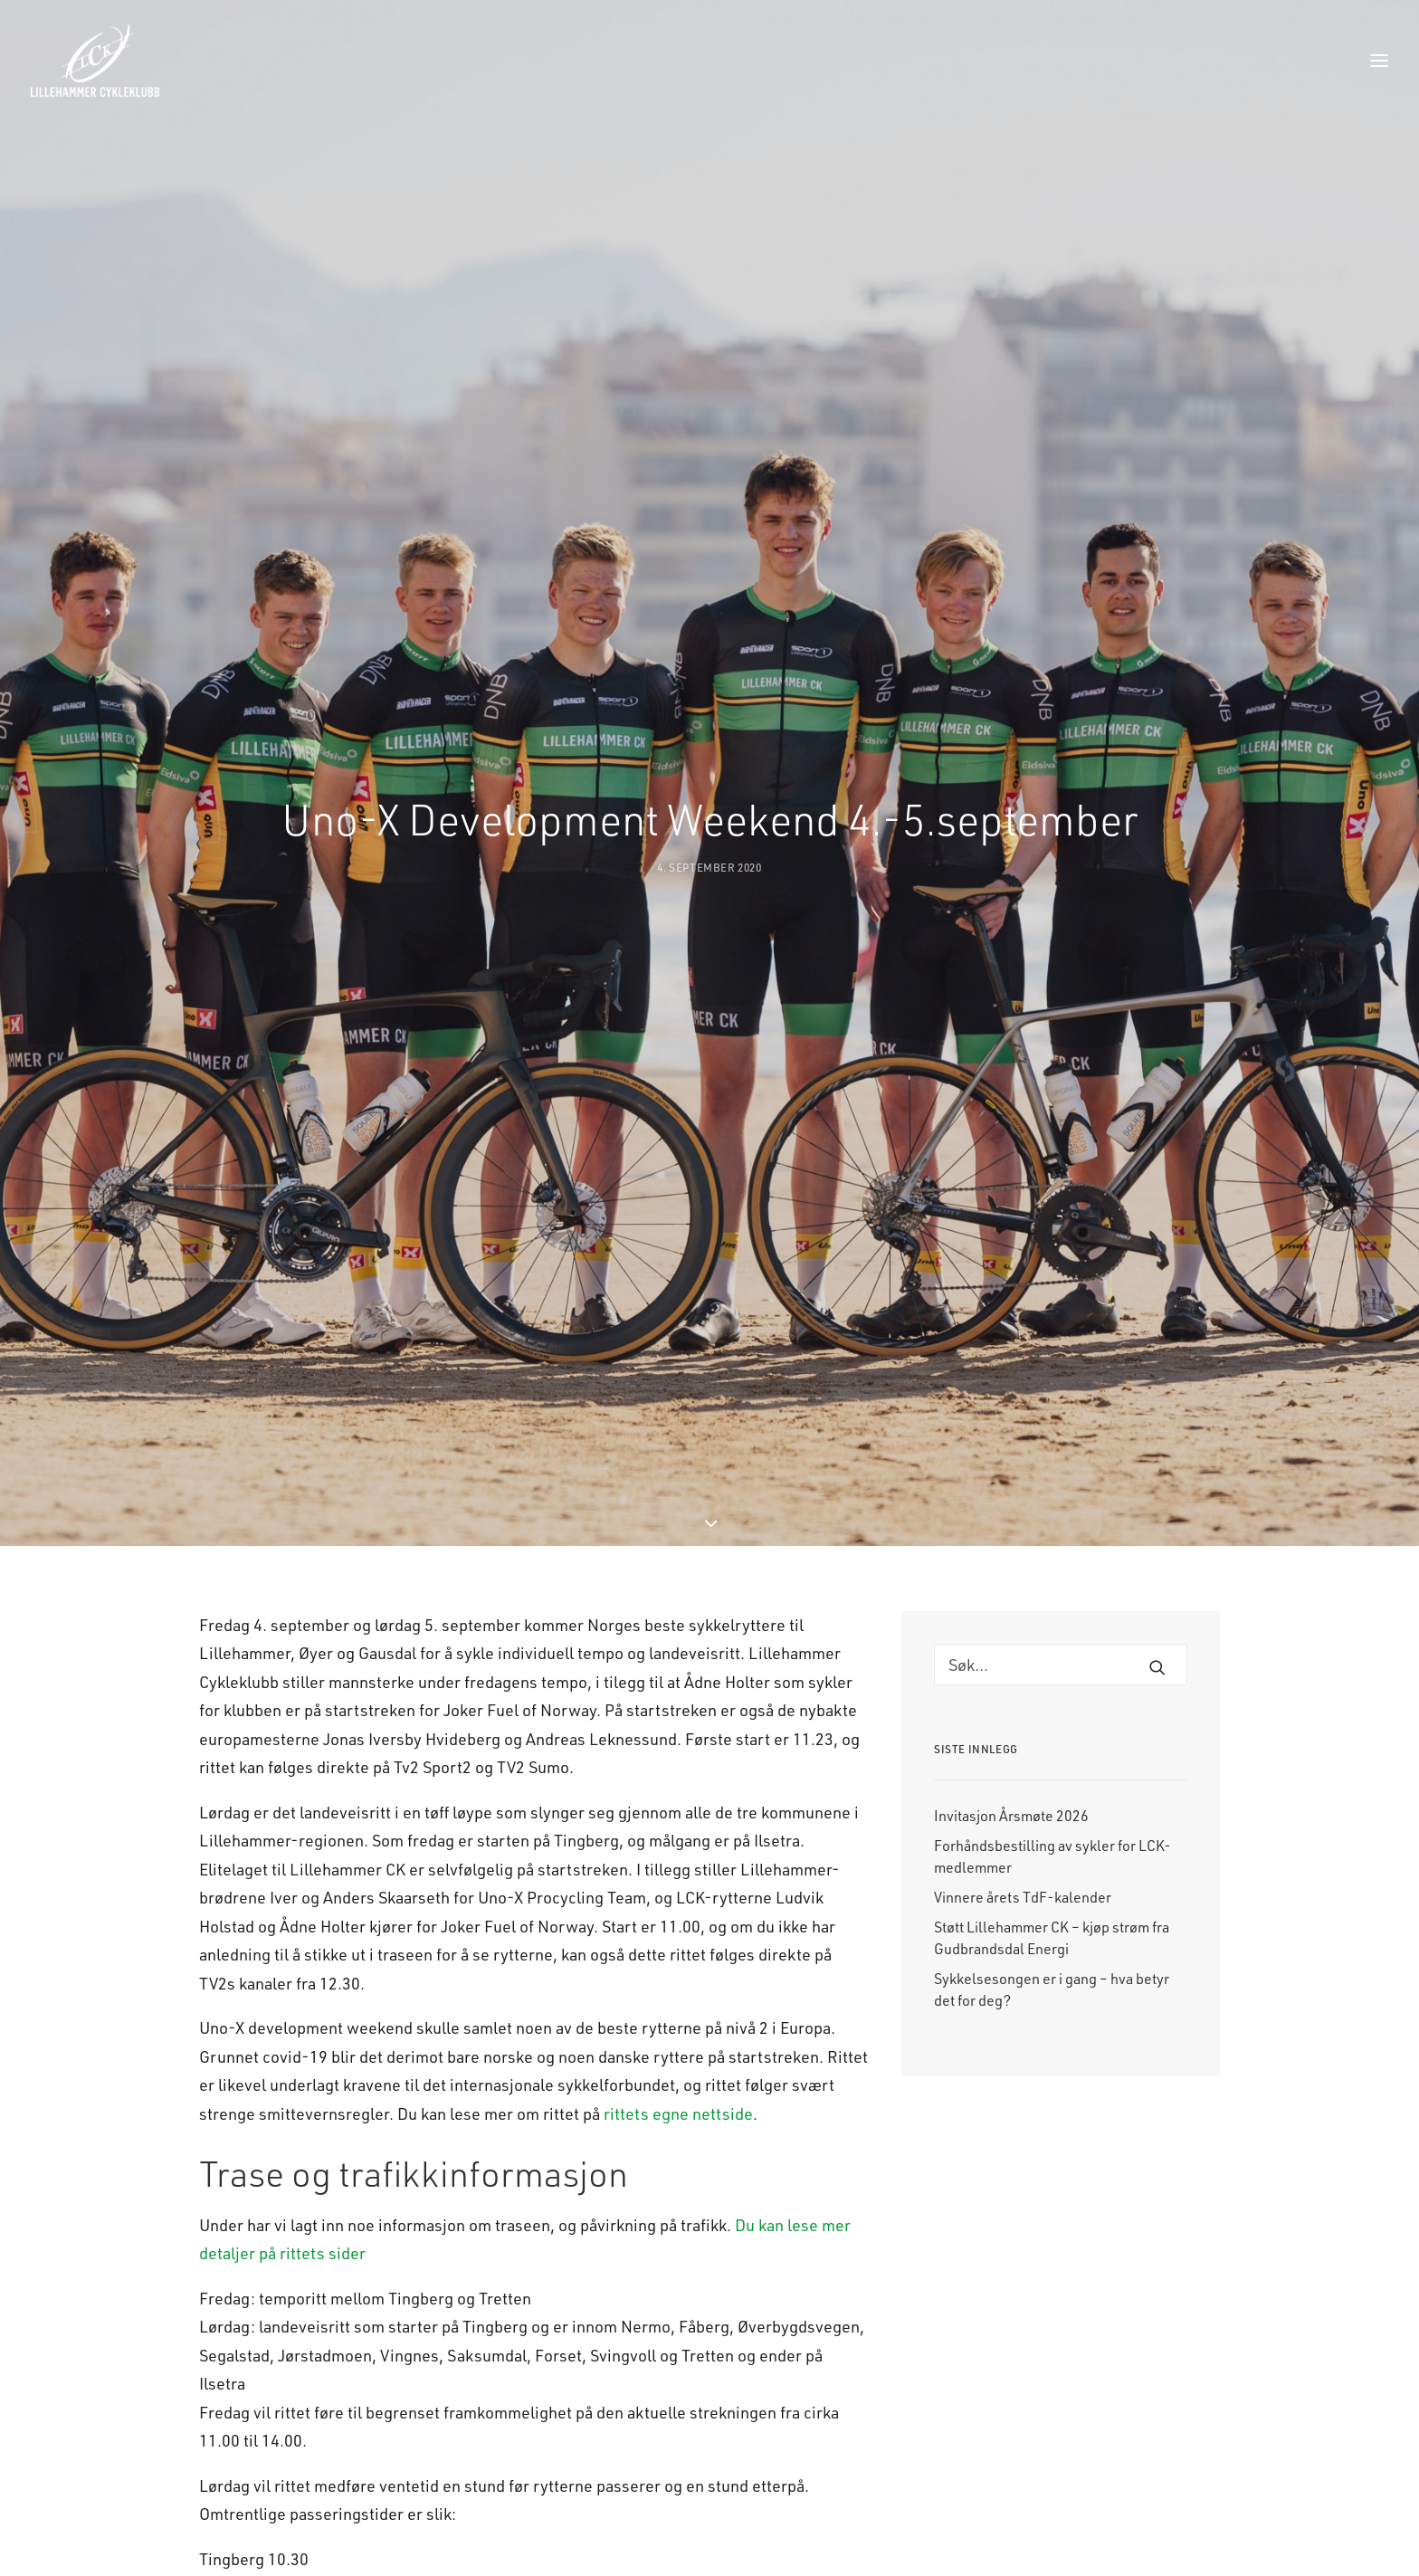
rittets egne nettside (678, 1868)
